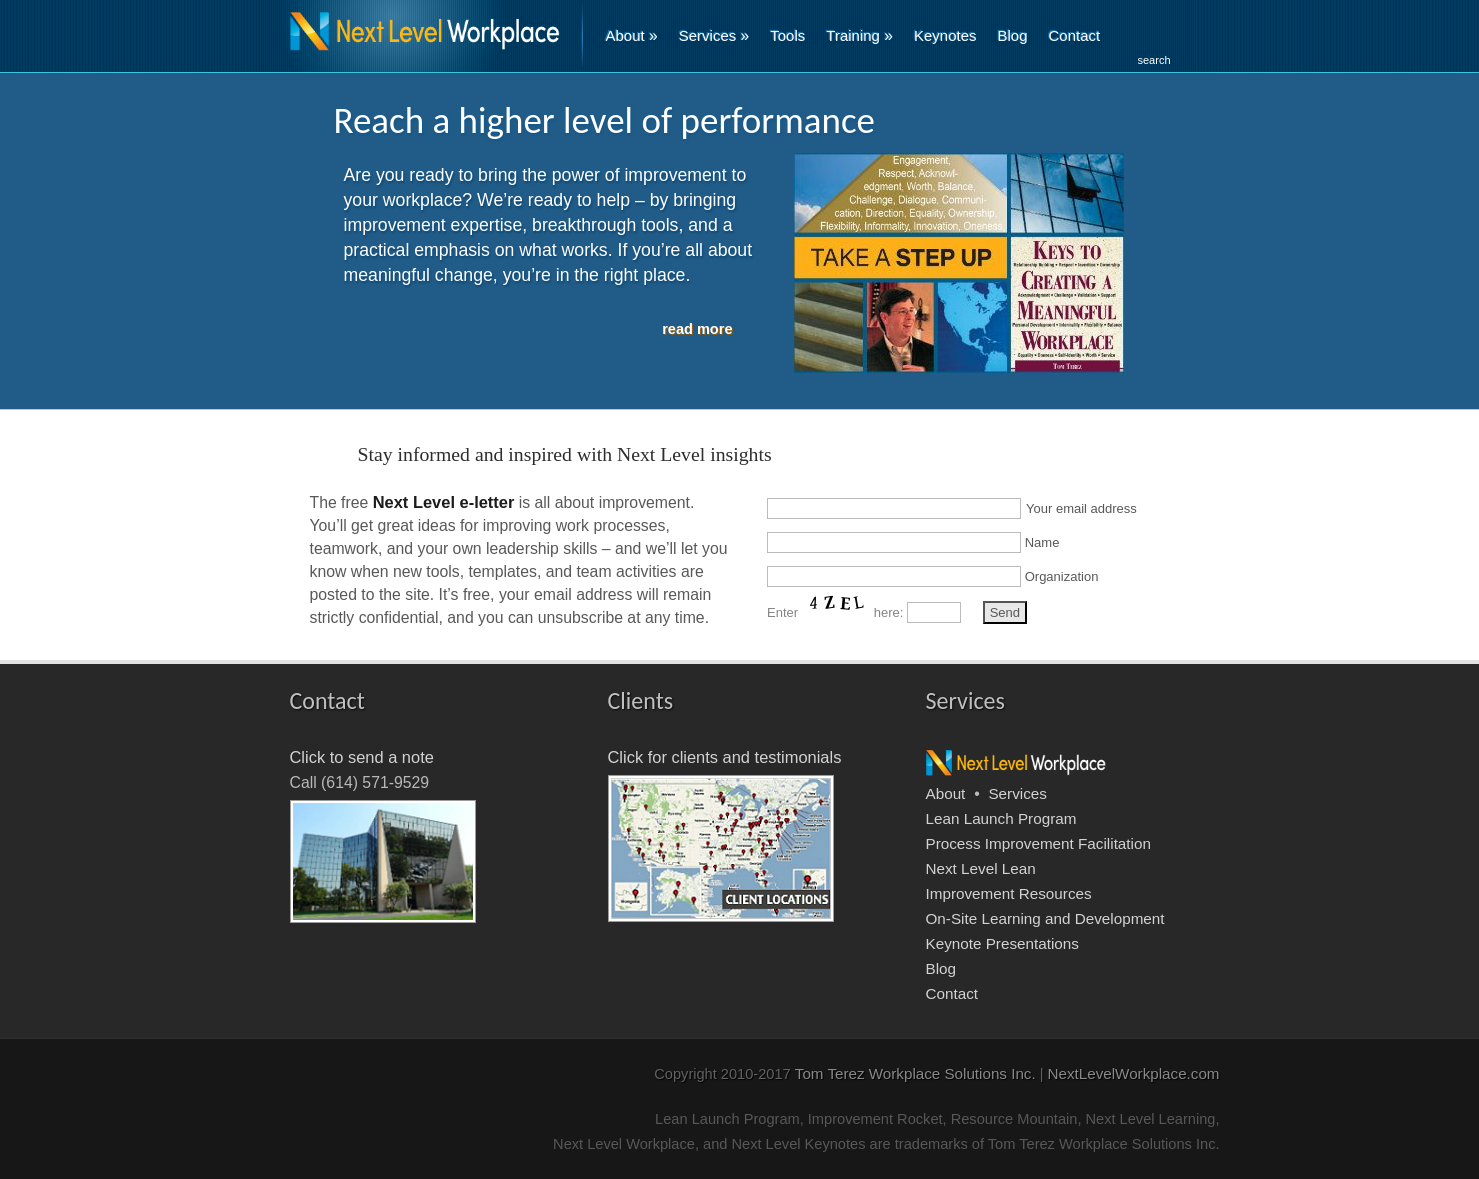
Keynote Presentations (1002, 943)
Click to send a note (362, 757)
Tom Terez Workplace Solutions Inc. (915, 1073)
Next (1192, 281)
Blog (1013, 35)
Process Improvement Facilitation (1038, 843)
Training (859, 35)
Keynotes (945, 35)
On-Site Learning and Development (1045, 918)
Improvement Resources (1009, 893)
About (632, 35)
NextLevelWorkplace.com (1134, 1073)
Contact (1075, 35)
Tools (787, 35)
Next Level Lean (981, 868)
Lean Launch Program (1001, 818)
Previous (288, 281)
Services (714, 35)
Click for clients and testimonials (725, 757)
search (1154, 60)
